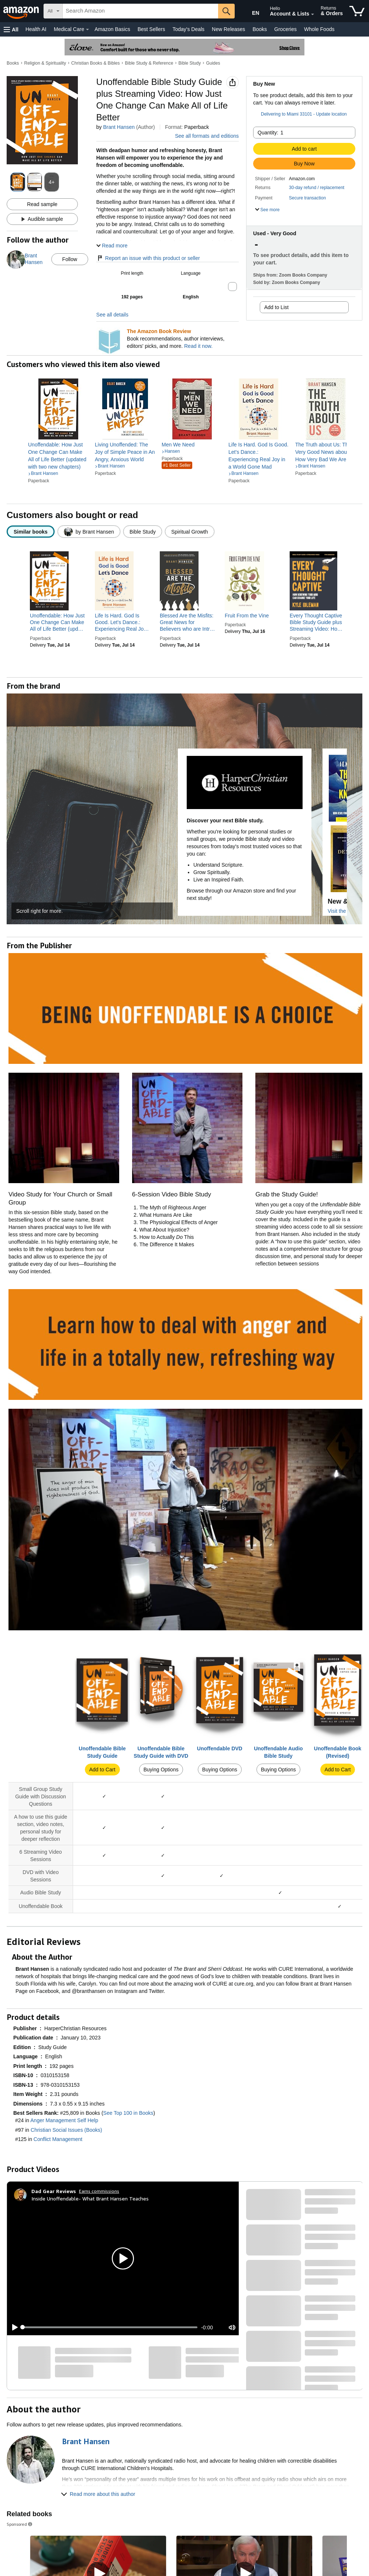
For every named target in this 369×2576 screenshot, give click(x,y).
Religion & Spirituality (45, 63)
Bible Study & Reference (149, 63)
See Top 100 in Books (128, 2113)
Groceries (285, 29)
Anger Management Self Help (64, 2120)
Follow (69, 259)
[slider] (110, 2327)
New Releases (228, 29)
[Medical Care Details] (87, 29)
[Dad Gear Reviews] (53, 2191)
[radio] (31, 531)
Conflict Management (58, 2139)
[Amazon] (22, 11)
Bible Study (190, 63)
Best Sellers (151, 29)
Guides (213, 63)
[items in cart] (357, 11)
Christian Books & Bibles (95, 63)
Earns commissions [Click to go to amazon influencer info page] (99, 2191)
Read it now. (198, 346)
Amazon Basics (112, 29)
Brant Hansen (119, 127)
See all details (112, 315)
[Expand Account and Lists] (312, 14)
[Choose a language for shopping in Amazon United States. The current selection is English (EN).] (249, 11)
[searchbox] (140, 11)
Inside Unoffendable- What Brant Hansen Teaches (90, 2198)
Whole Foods (319, 29)
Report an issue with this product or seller (148, 258)
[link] (58, 455)
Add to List (276, 307)
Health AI (35, 29)
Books (259, 29)
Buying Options (161, 1769)
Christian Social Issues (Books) (66, 2130)
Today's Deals (188, 29)
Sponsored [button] (20, 2524)
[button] (11, 29)
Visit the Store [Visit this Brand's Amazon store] (344, 911)
